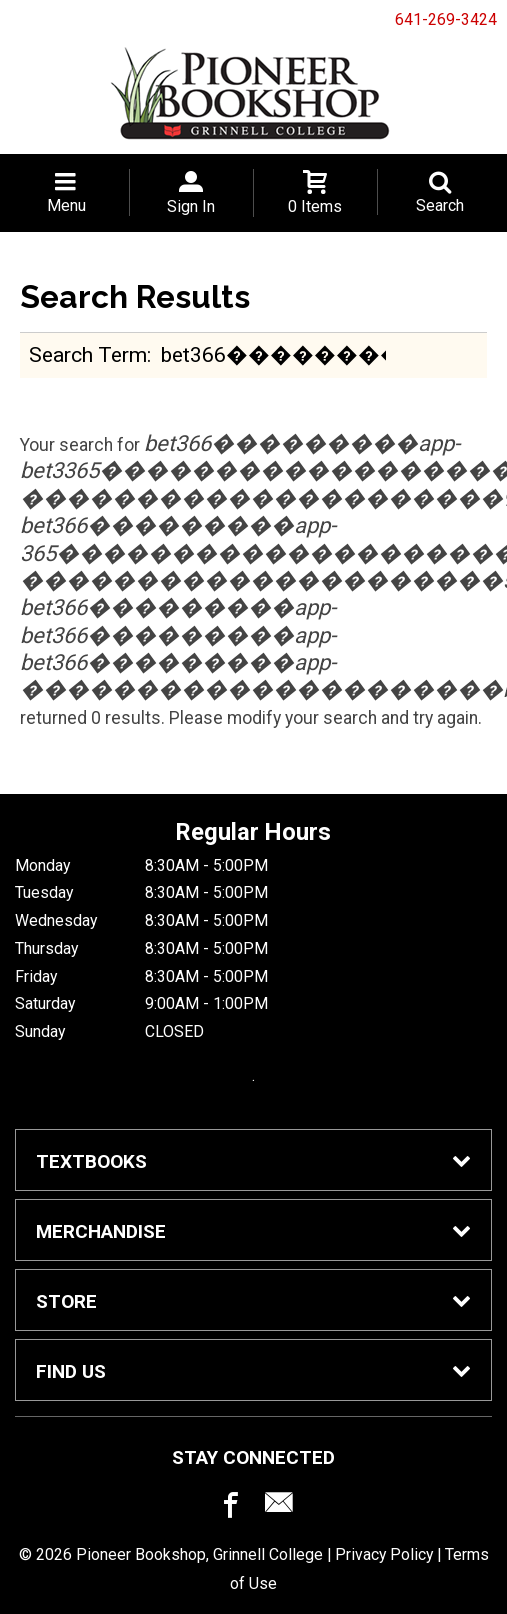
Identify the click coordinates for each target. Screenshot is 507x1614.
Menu (66, 205)
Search (440, 205)
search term (88, 354)
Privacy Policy (384, 1554)
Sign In (191, 206)
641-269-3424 (446, 19)
